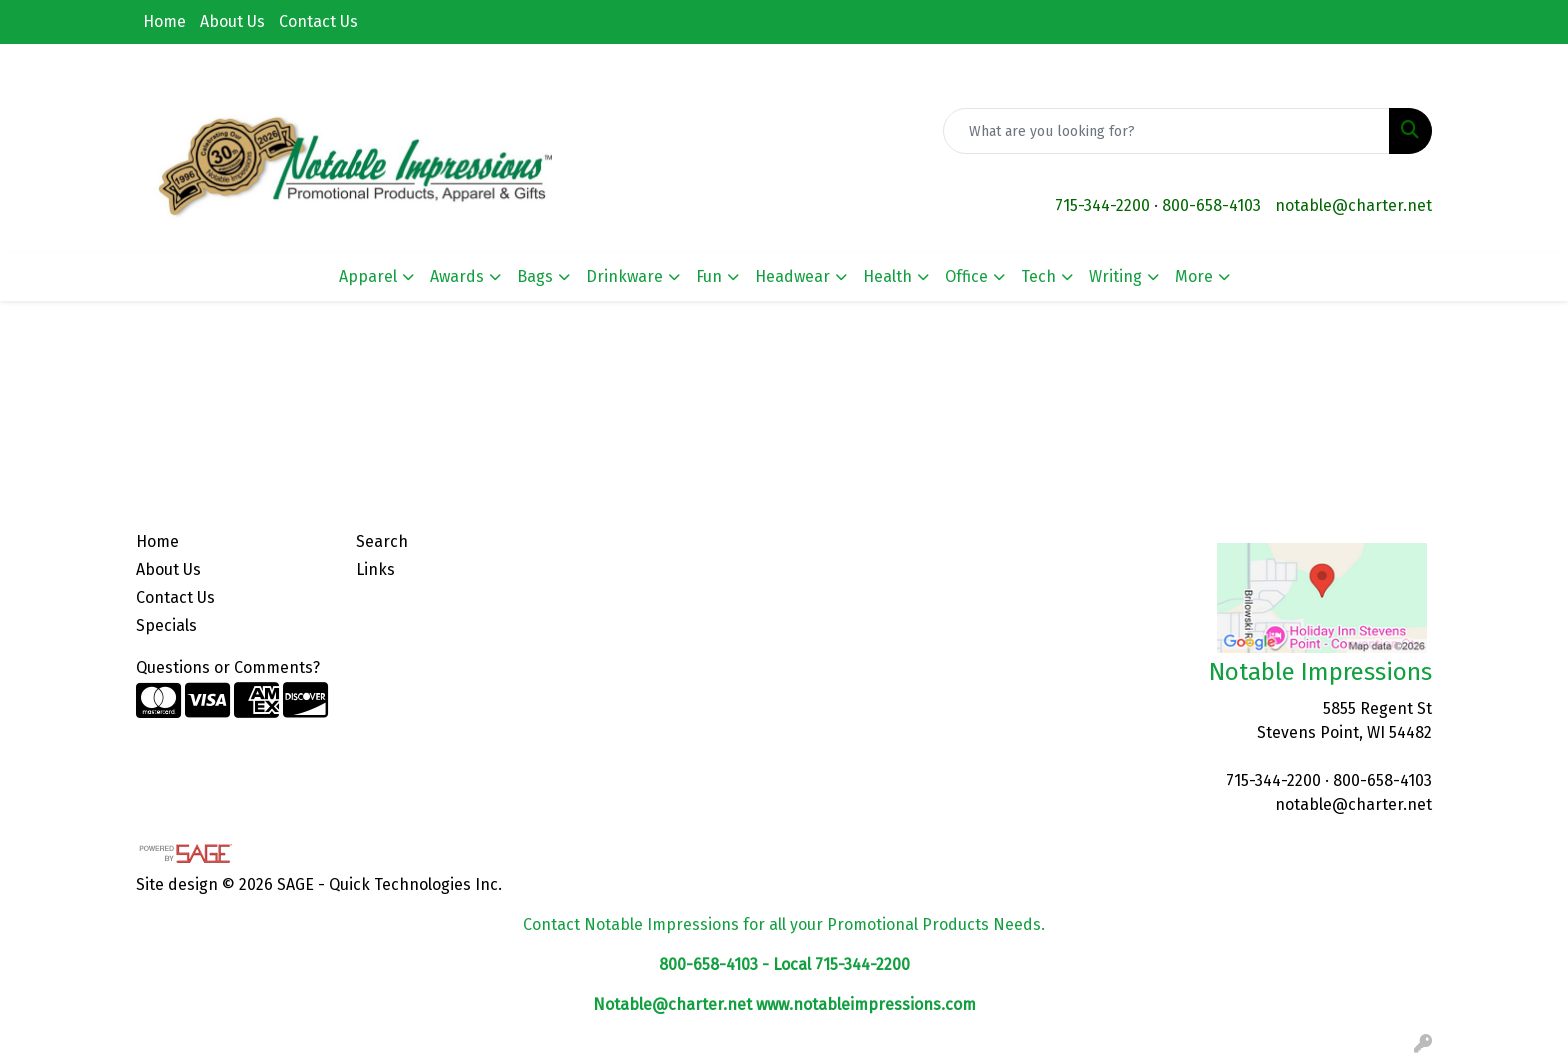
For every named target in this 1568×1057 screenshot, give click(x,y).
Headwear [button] (792, 276)
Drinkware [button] (624, 276)
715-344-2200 (1102, 205)
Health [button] (887, 276)
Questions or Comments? (228, 667)
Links (375, 569)
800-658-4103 (1211, 205)
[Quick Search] (1166, 131)
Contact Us (318, 21)
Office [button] (966, 276)
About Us (232, 21)
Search (382, 541)
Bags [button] (535, 276)
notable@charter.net (1353, 205)
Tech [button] (1038, 276)
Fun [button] (709, 276)
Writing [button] (1115, 276)
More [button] (1194, 276)
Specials (166, 625)
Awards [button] (457, 276)
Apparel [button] (368, 276)
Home (164, 21)
